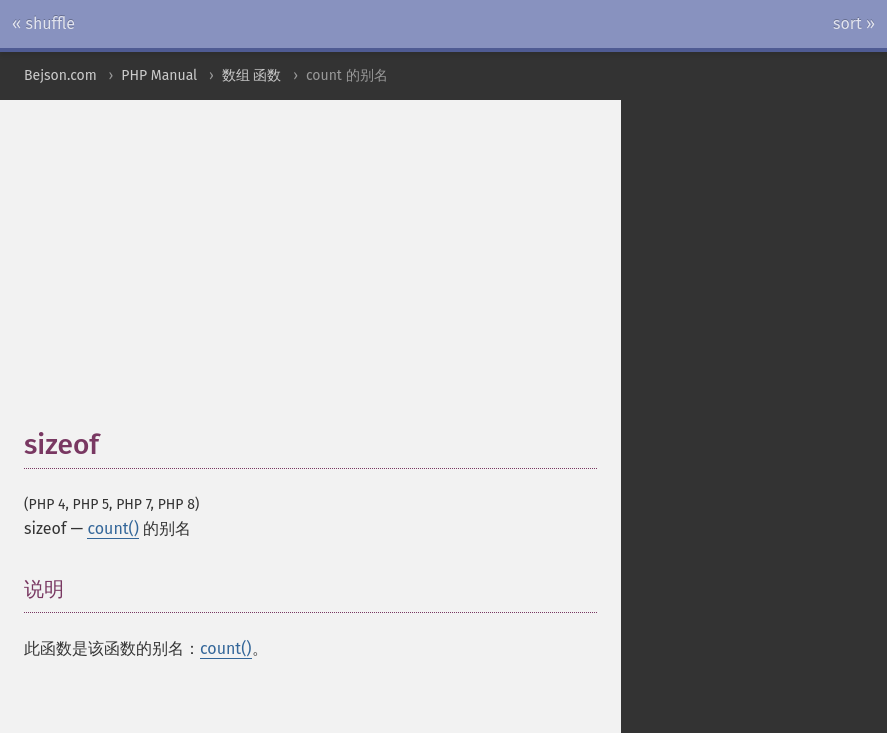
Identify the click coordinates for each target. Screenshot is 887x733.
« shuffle (43, 23)
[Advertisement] (455, 274)
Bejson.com (60, 75)
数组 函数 (252, 75)
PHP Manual (159, 75)
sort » (854, 23)
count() (113, 528)
